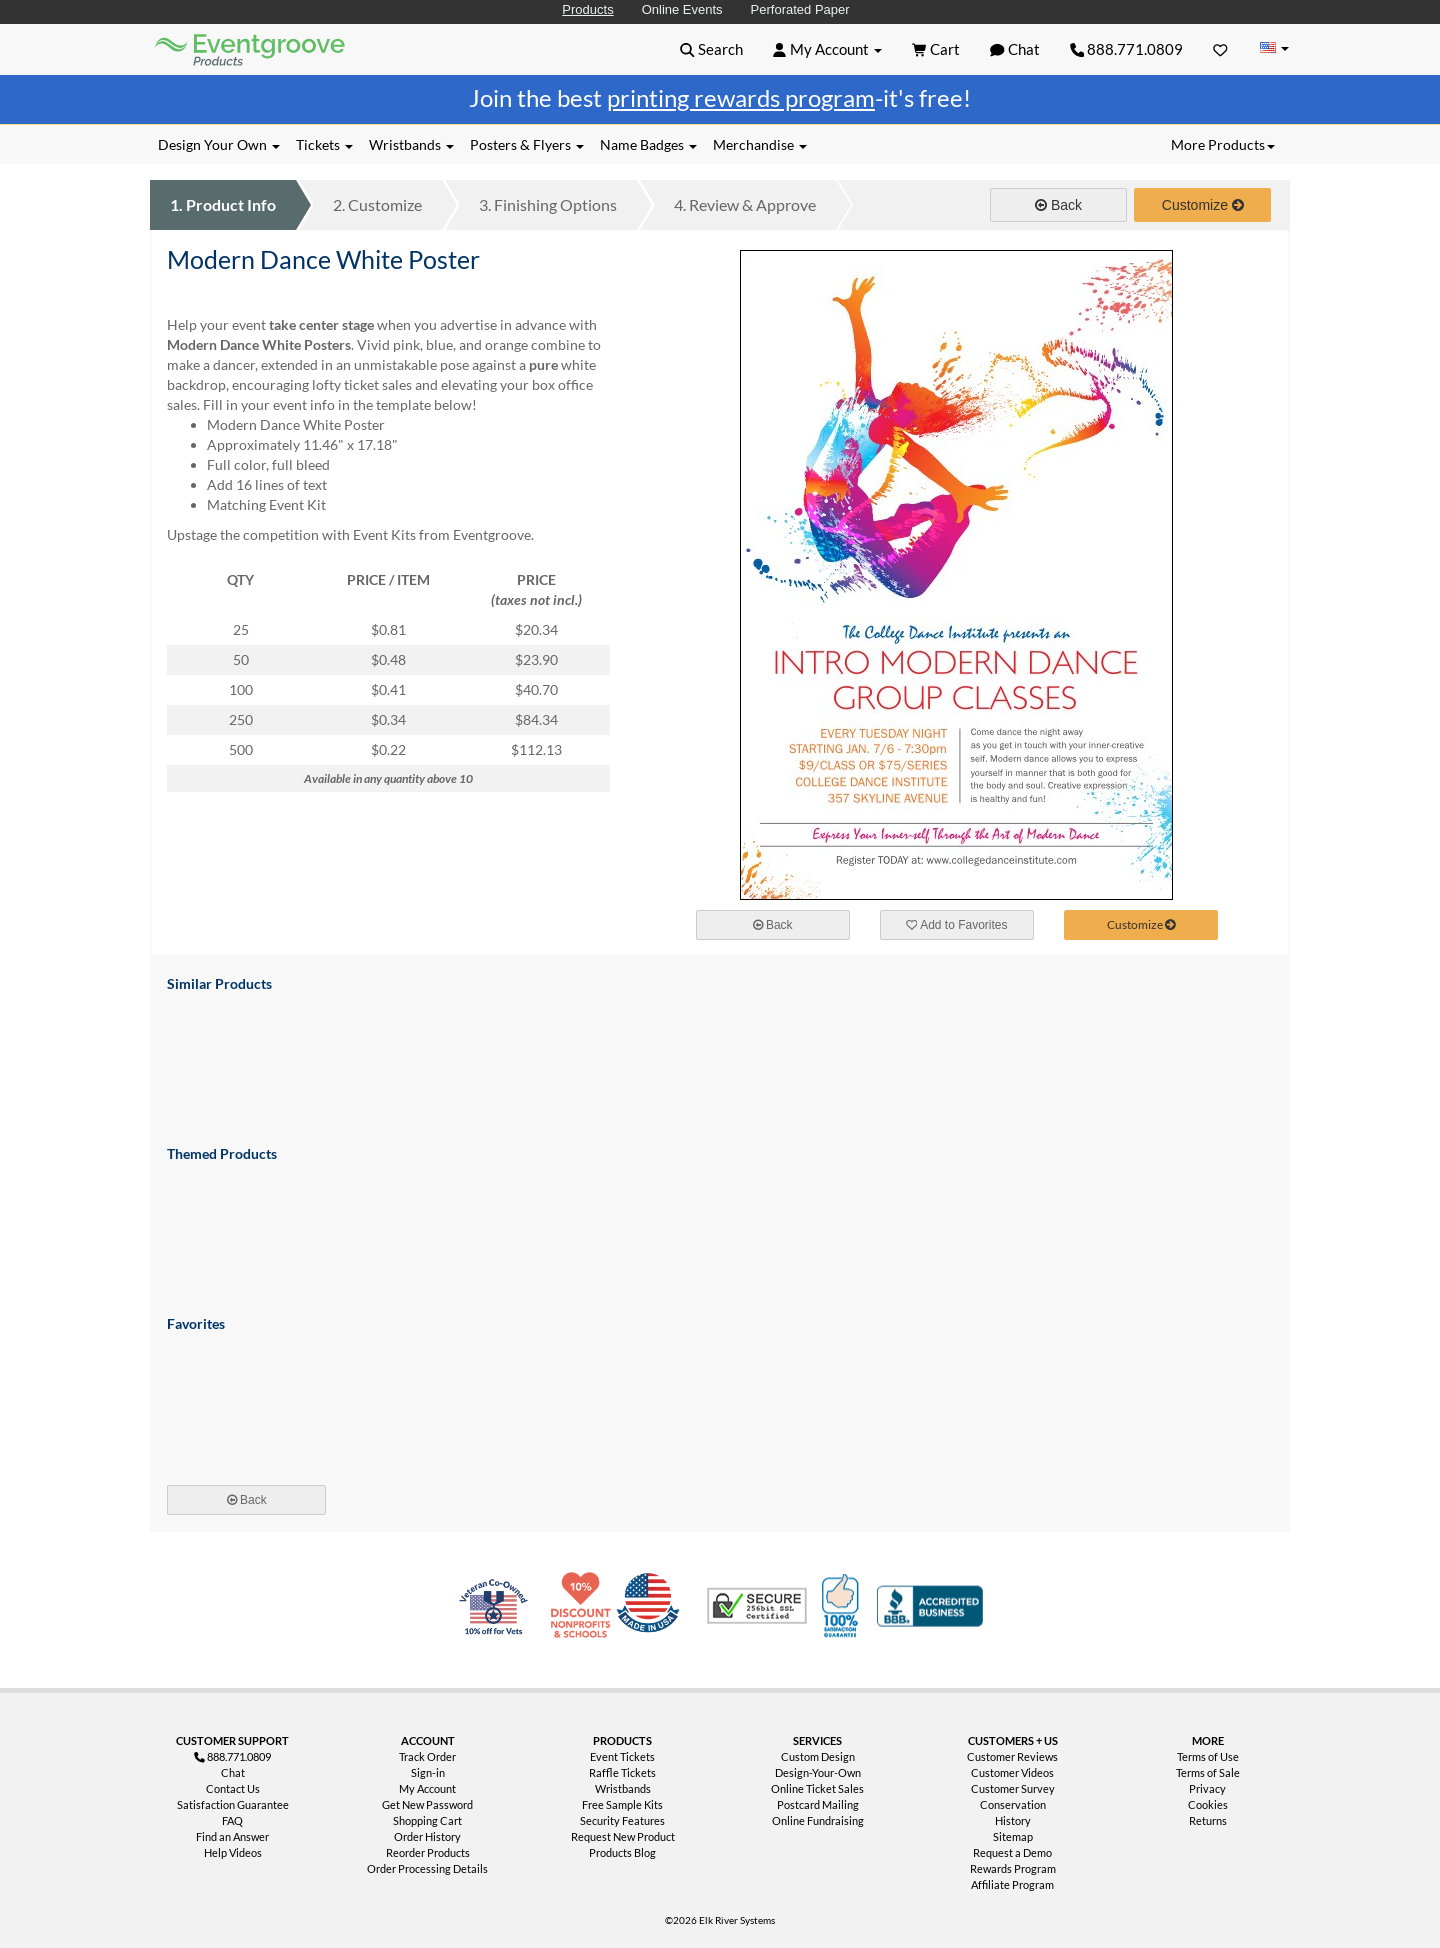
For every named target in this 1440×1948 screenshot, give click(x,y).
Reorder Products (428, 1852)
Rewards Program (1013, 1868)
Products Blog (622, 1852)
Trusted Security (757, 1606)
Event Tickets (622, 1756)
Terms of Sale (1208, 1772)
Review (745, 204)
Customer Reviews (1012, 1756)
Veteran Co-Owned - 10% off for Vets (498, 1618)
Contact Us (233, 1788)
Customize (377, 204)
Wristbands (623, 1788)
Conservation (1013, 1804)
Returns (1208, 1820)
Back (1058, 205)
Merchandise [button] (760, 144)
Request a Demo (1012, 1852)
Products (587, 9)
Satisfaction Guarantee (233, 1804)
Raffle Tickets (622, 1772)
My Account (427, 1788)
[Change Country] (1274, 48)
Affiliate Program (1012, 1884)
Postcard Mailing (818, 1804)
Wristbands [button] (411, 144)
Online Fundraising (818, 1820)
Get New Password (427, 1804)
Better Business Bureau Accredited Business (930, 1606)
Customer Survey (1013, 1788)
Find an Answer (232, 1836)
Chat (233, 1772)
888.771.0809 (1127, 49)
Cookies (1208, 1804)
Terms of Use (1208, 1756)
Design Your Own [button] (219, 144)
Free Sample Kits (622, 1804)
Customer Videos (1012, 1772)
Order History (427, 1836)
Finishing (548, 204)
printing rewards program (741, 97)
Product (223, 204)
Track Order (427, 1756)
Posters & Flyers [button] (527, 144)
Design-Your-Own (818, 1772)
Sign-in (428, 1772)
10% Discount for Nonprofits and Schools (585, 1606)
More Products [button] (1223, 144)
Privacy (1207, 1788)
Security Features (622, 1820)
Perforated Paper (800, 9)
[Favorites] (1220, 49)
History (1013, 1820)
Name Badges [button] (648, 144)
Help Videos (233, 1852)
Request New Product (623, 1836)
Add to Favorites (957, 925)
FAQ (232, 1820)
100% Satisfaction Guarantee (843, 1606)
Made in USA (652, 1606)
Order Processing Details (427, 1868)
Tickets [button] (324, 144)
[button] (711, 49)
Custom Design (818, 1756)
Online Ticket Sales (817, 1788)
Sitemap (1013, 1836)
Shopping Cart (427, 1820)
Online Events (682, 9)
